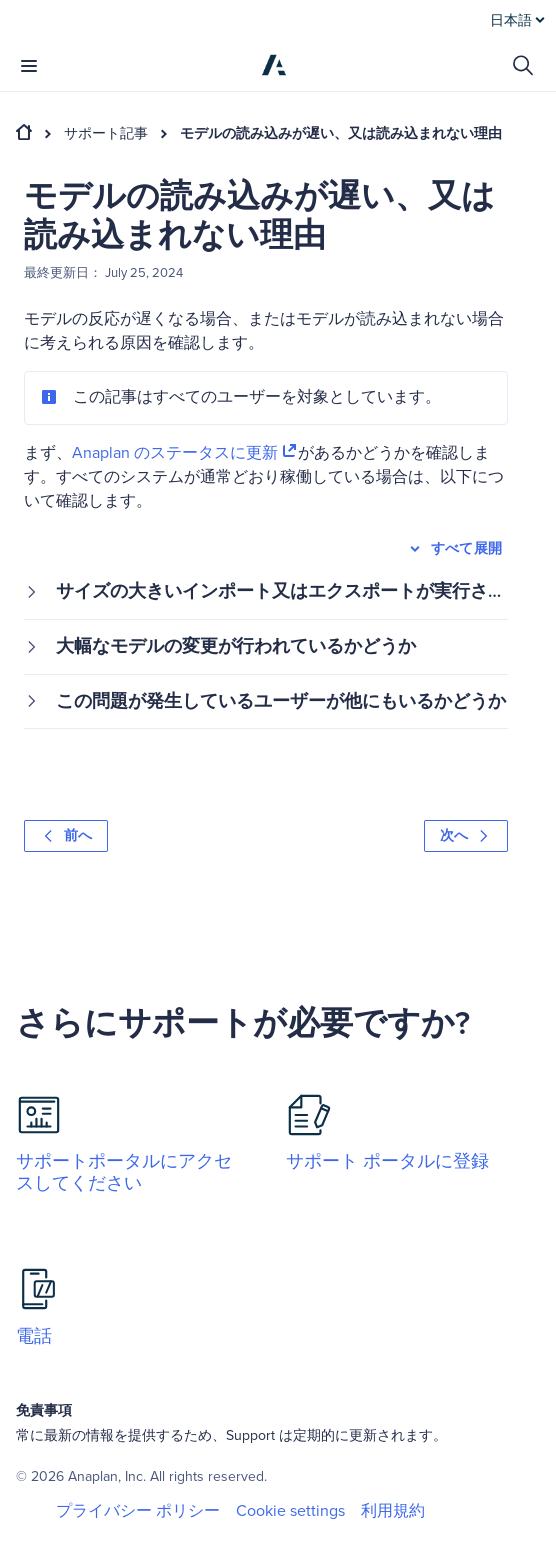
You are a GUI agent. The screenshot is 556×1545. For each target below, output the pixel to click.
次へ (466, 835)
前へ (66, 835)
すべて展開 (454, 548)
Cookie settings (290, 1511)
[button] (266, 592)
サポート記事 (106, 134)
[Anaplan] (274, 65)
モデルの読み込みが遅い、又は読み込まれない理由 (341, 134)
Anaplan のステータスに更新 (185, 453)
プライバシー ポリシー (138, 1511)
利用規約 (393, 1511)
